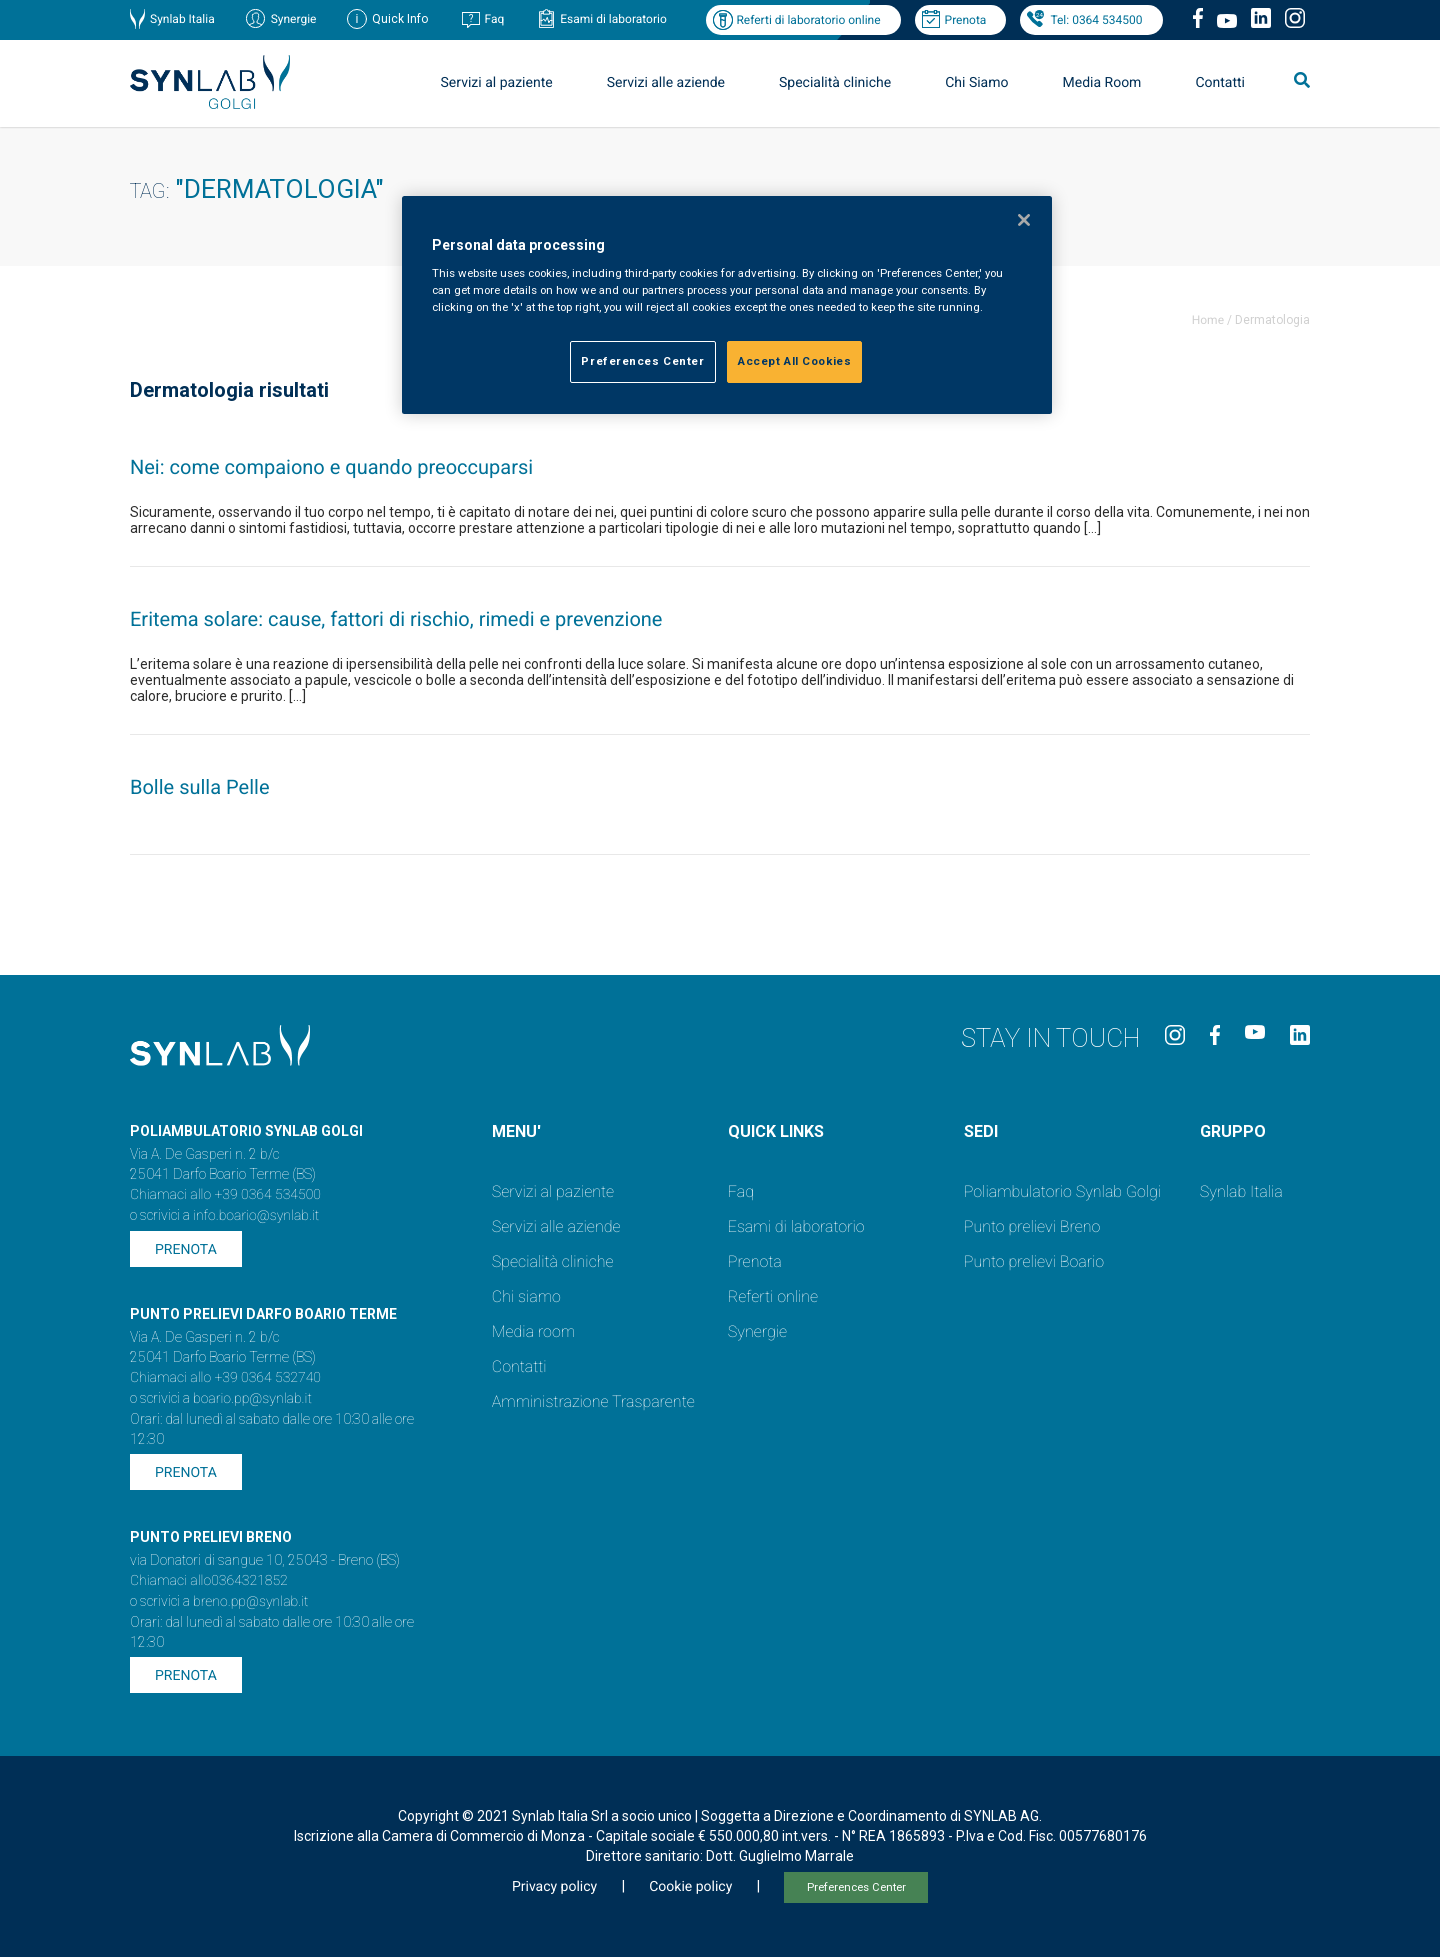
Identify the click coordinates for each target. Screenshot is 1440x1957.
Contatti (1220, 83)
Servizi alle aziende (666, 83)
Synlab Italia (182, 19)
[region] (727, 305)
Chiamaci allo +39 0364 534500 (225, 1195)
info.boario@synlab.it (256, 1216)
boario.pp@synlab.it (252, 1399)
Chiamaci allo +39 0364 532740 (225, 1378)
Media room (533, 1331)
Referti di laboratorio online (808, 20)
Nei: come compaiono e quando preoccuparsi (331, 467)
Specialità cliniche (835, 83)
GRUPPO (1233, 1131)
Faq (494, 19)
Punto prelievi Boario (1034, 1261)
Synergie (294, 19)
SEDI (981, 1131)
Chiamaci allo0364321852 (209, 1581)
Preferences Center (856, 1887)
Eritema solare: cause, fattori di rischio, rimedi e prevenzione (396, 619)
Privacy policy (554, 1887)
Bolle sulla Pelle (200, 787)
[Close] (1024, 220)
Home (1208, 320)
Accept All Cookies (794, 361)
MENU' (516, 1131)
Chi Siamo (976, 83)
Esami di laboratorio (613, 19)
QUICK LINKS (776, 1131)
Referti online (773, 1296)
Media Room (1101, 83)
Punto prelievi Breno (1032, 1226)
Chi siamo (526, 1296)
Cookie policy (690, 1887)
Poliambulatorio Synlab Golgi (1062, 1191)
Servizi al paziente (497, 83)
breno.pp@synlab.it (251, 1602)
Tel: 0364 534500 (1096, 20)
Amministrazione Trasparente (593, 1401)
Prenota (966, 20)
